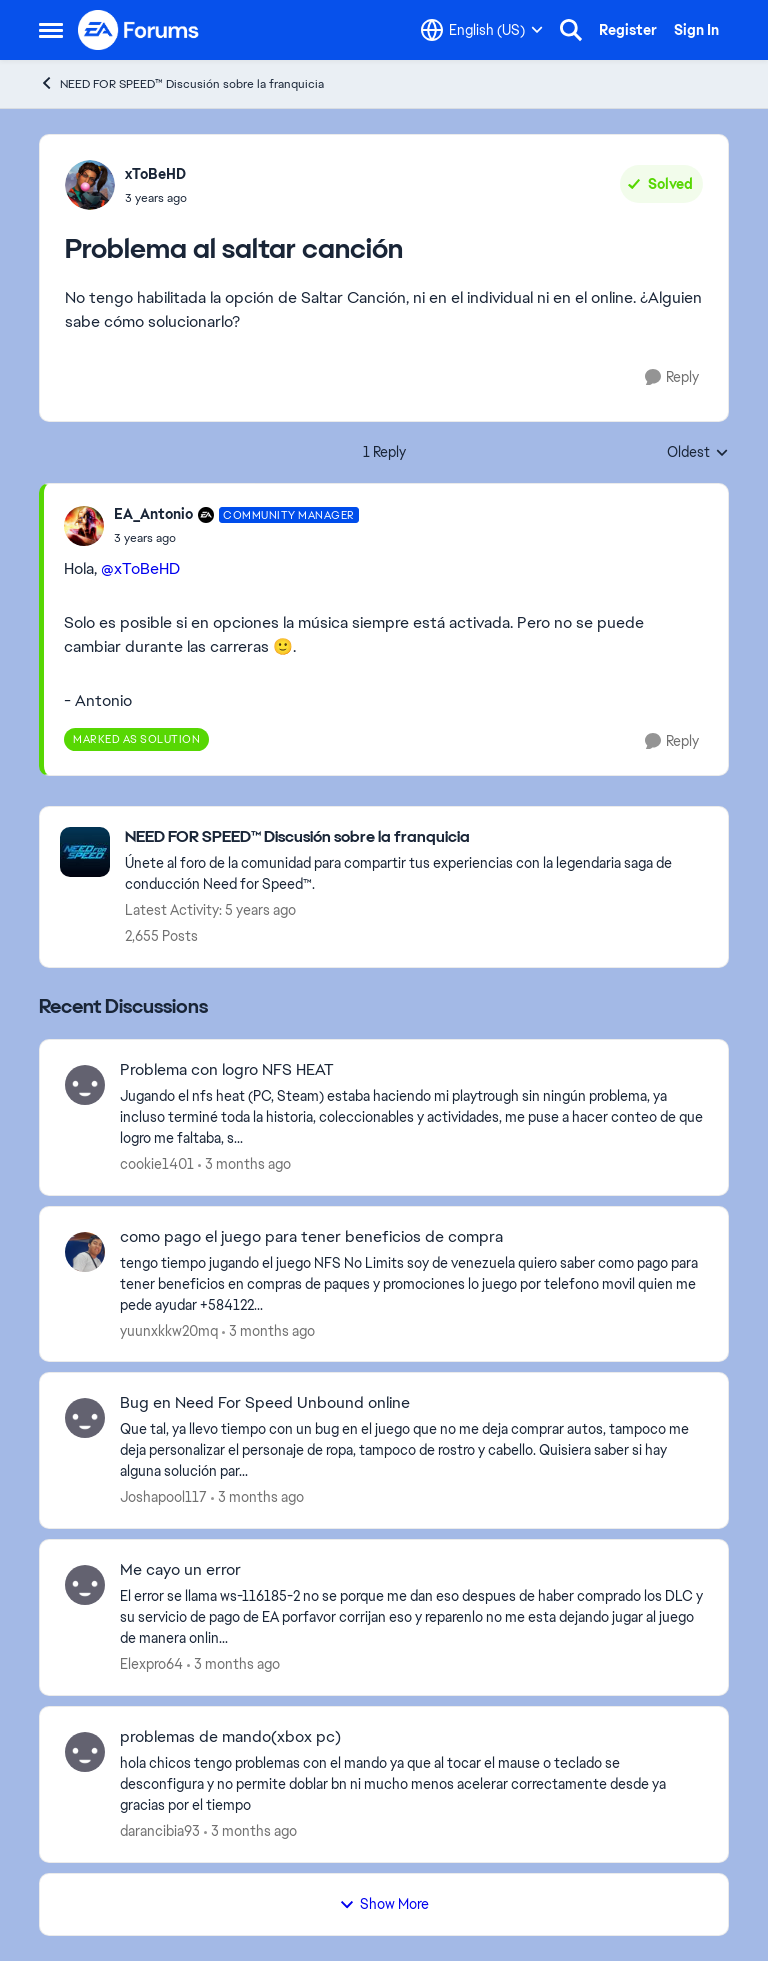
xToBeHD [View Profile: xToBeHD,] (155, 174)
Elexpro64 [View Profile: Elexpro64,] (151, 1664)
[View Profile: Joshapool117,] (85, 1418)
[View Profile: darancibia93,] (85, 1752)
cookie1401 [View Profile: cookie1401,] (157, 1164)
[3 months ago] (244, 1164)
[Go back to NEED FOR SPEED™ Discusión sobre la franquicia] (416, 837)
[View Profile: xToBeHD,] (90, 185)
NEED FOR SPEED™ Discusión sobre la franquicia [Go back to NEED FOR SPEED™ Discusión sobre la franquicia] (181, 83)
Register (628, 30)
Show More (384, 1904)
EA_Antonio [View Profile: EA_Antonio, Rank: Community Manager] (153, 514)
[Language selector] (482, 30)
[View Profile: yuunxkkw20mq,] (85, 1252)
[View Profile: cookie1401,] (85, 1085)
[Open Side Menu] (51, 30)
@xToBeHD (140, 568)
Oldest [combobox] (698, 453)
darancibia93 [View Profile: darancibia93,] (160, 1831)
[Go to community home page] (139, 30)
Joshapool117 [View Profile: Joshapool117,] (163, 1497)
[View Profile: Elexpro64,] (85, 1585)
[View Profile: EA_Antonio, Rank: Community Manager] (84, 526)
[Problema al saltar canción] (236, 538)
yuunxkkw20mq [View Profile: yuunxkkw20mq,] (169, 1330)
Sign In (696, 30)
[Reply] (672, 377)
